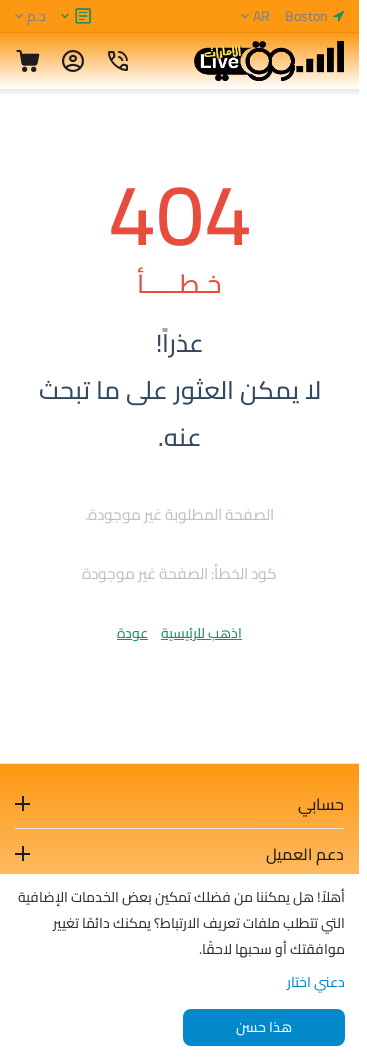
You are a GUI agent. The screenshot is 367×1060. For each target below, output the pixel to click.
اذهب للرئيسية (201, 633)
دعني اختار (316, 982)
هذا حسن (264, 1027)
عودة (132, 633)
